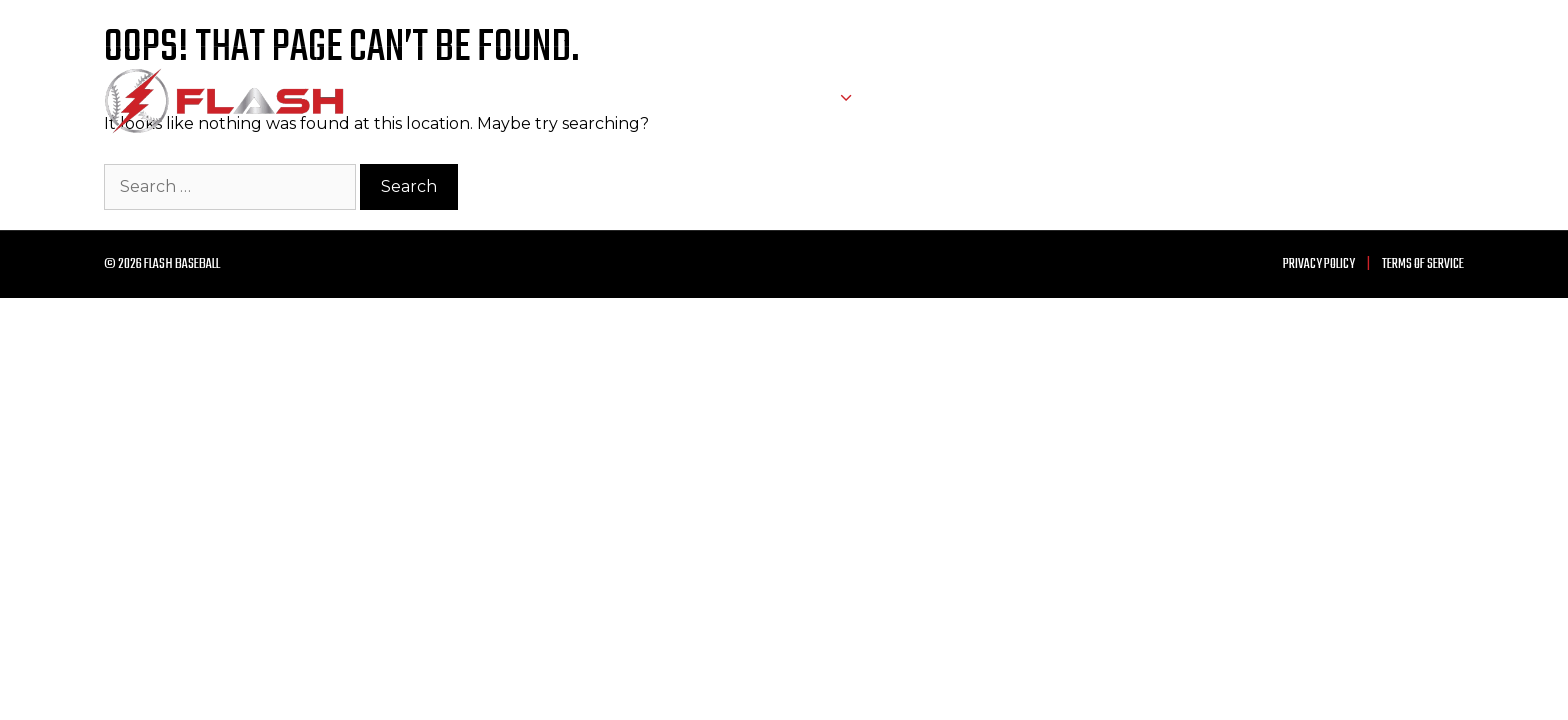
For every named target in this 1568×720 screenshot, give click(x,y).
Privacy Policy (1319, 264)
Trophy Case (1029, 100)
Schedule (723, 100)
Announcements (1304, 100)
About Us (923, 100)
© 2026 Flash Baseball (162, 264)
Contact (1419, 100)
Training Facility (1161, 100)
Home (637, 100)
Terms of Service (1423, 264)
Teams (833, 101)
